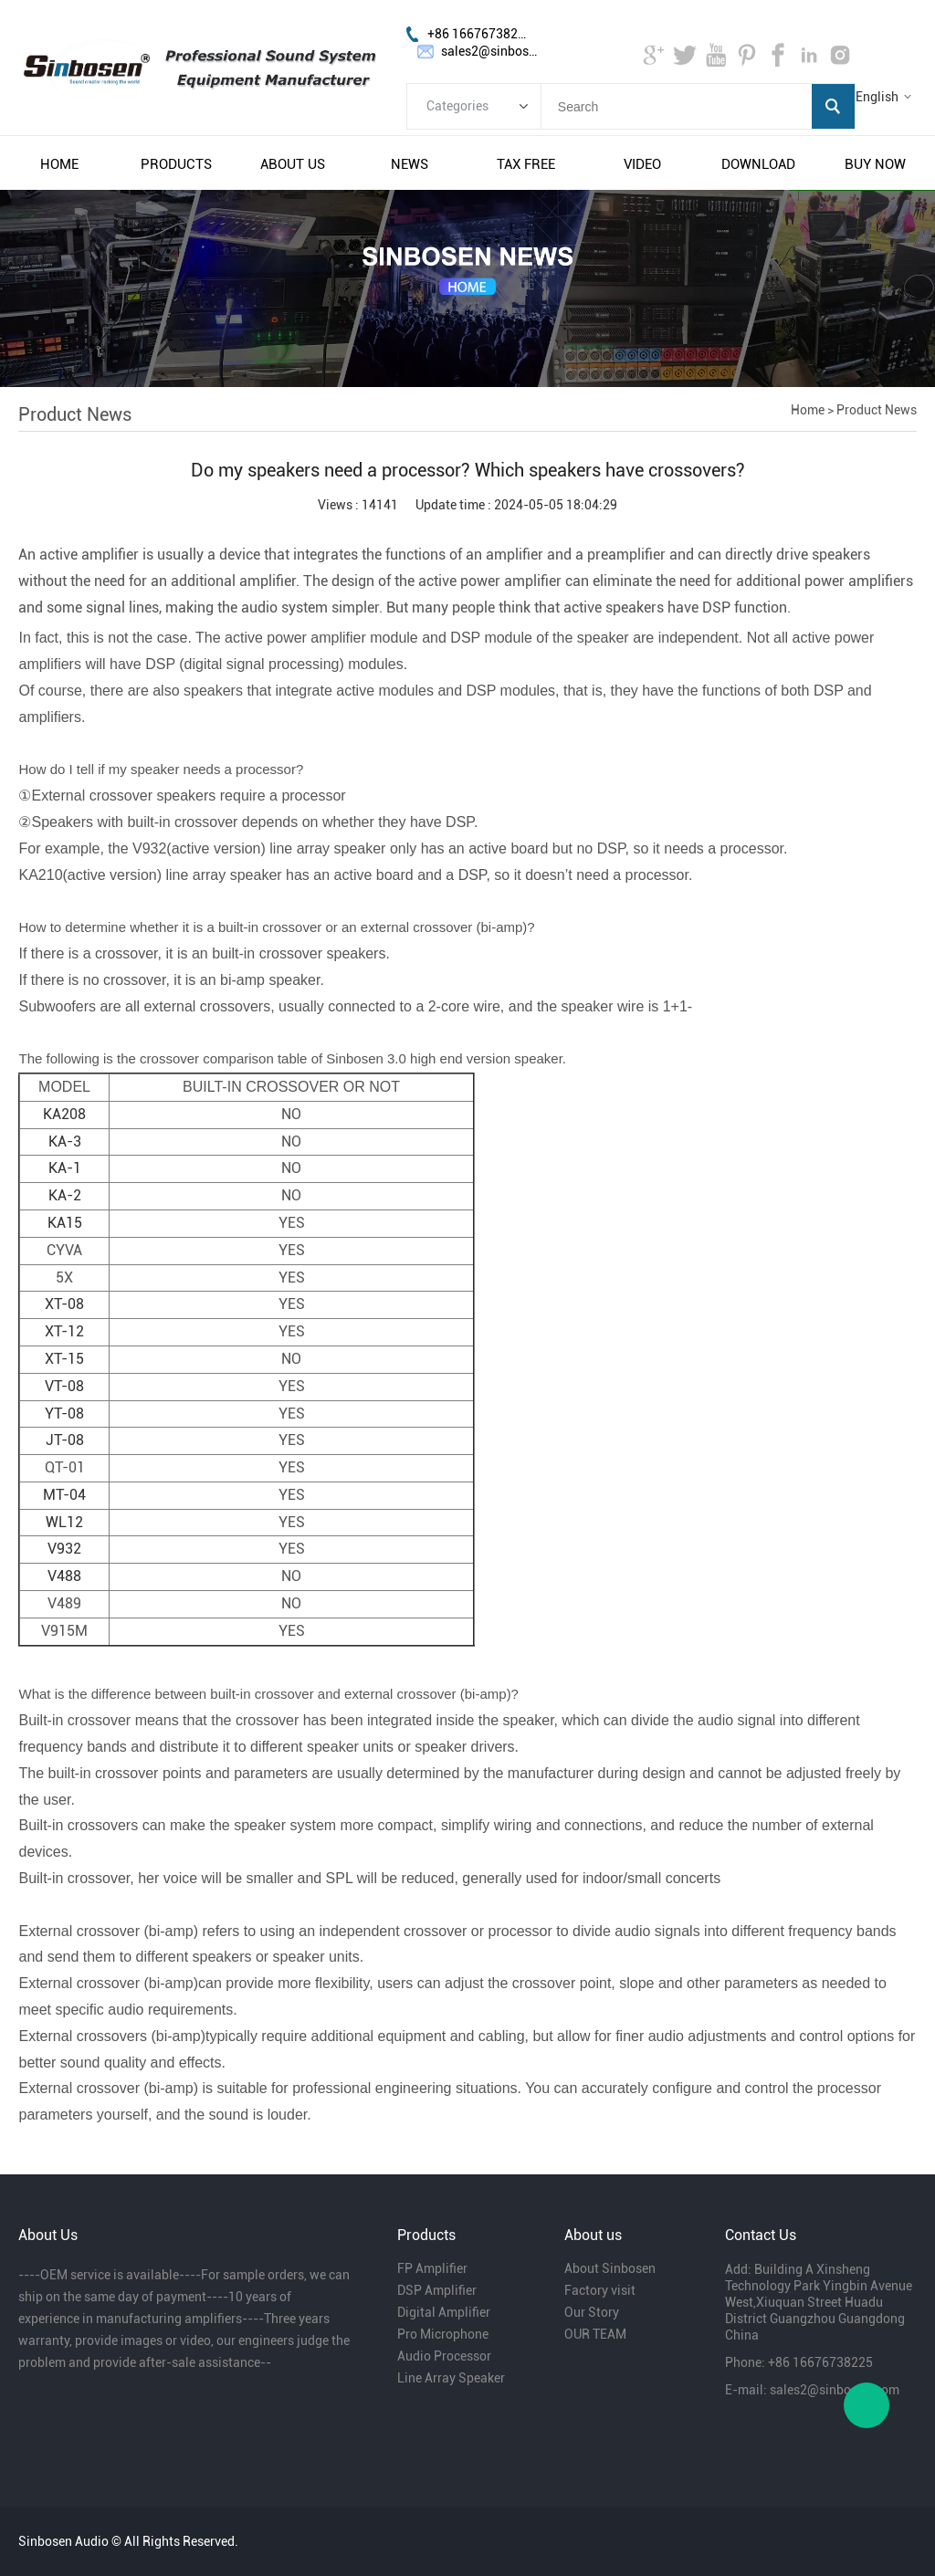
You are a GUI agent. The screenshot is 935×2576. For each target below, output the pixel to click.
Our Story (591, 2312)
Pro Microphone (443, 2334)
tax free (526, 164)
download (758, 164)
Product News (876, 410)
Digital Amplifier (443, 2312)
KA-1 (64, 1168)
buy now (875, 164)
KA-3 (64, 1141)
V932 (64, 1548)
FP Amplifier (432, 2268)
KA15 (64, 1222)
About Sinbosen (610, 2268)
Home (808, 410)
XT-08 (64, 1304)
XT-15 (64, 1358)
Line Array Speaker (451, 2378)
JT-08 (65, 1440)
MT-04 (64, 1494)
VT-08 (64, 1386)
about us (292, 164)
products (176, 164)
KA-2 (64, 1195)
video (642, 164)
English (877, 96)
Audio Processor (444, 2356)
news (409, 164)
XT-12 (64, 1331)
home (59, 164)
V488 (64, 1576)
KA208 (64, 1114)
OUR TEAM (595, 2334)
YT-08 (64, 1413)
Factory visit (600, 2290)
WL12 (64, 1522)
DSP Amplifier (437, 2290)
